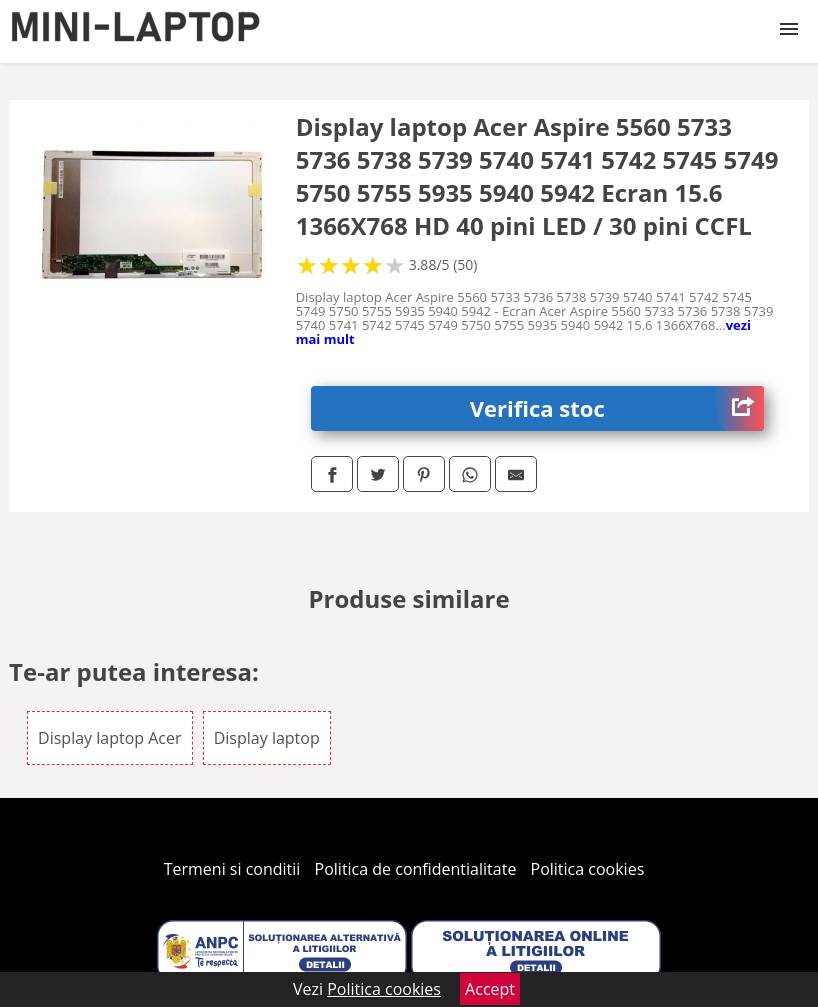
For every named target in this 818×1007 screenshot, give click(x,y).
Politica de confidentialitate (416, 869)
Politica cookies (588, 869)
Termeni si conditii (232, 869)
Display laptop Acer (109, 738)
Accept (490, 989)
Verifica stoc (617, 408)
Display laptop (267, 738)
